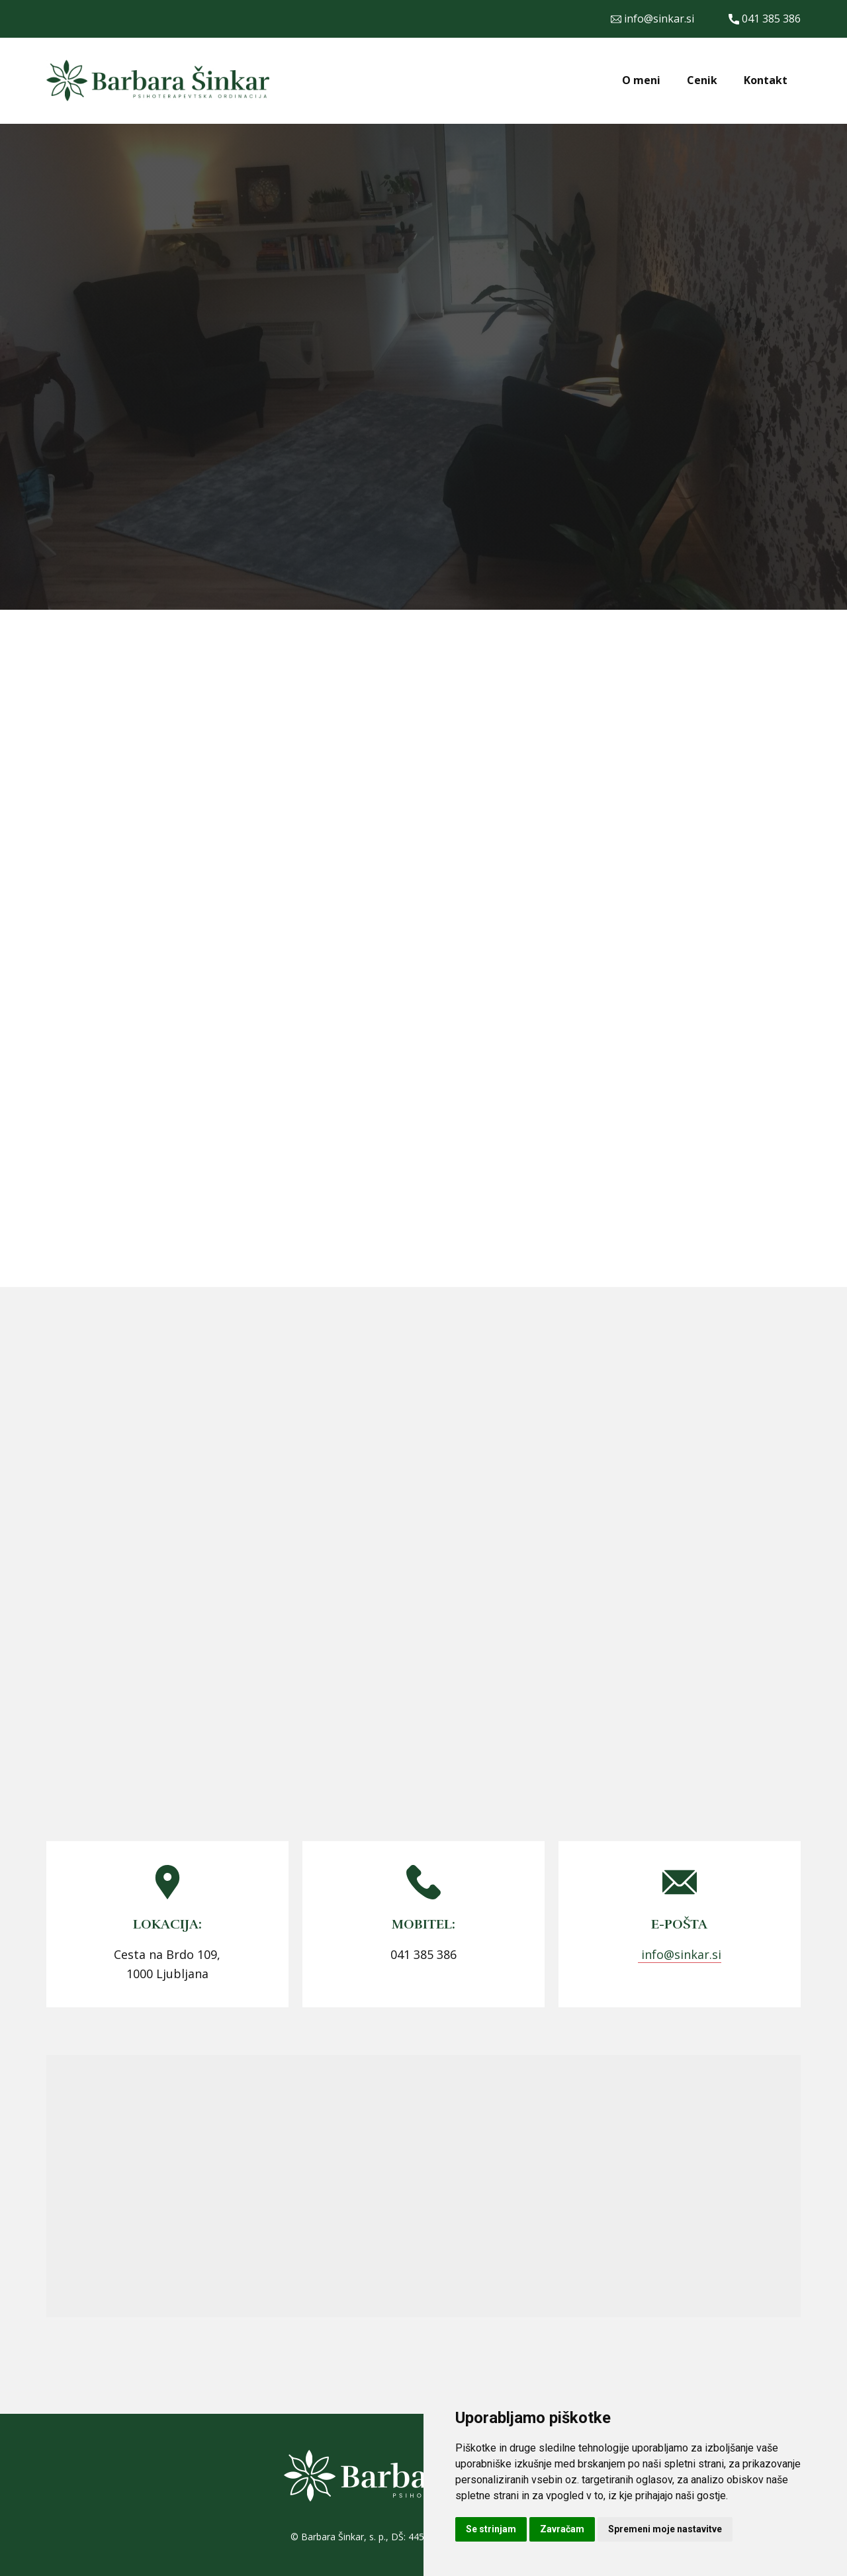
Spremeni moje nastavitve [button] (665, 2529)
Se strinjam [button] (491, 2529)
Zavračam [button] (562, 2529)
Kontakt (765, 80)
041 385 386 (765, 18)
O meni (641, 80)
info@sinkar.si (652, 18)
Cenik (702, 80)
